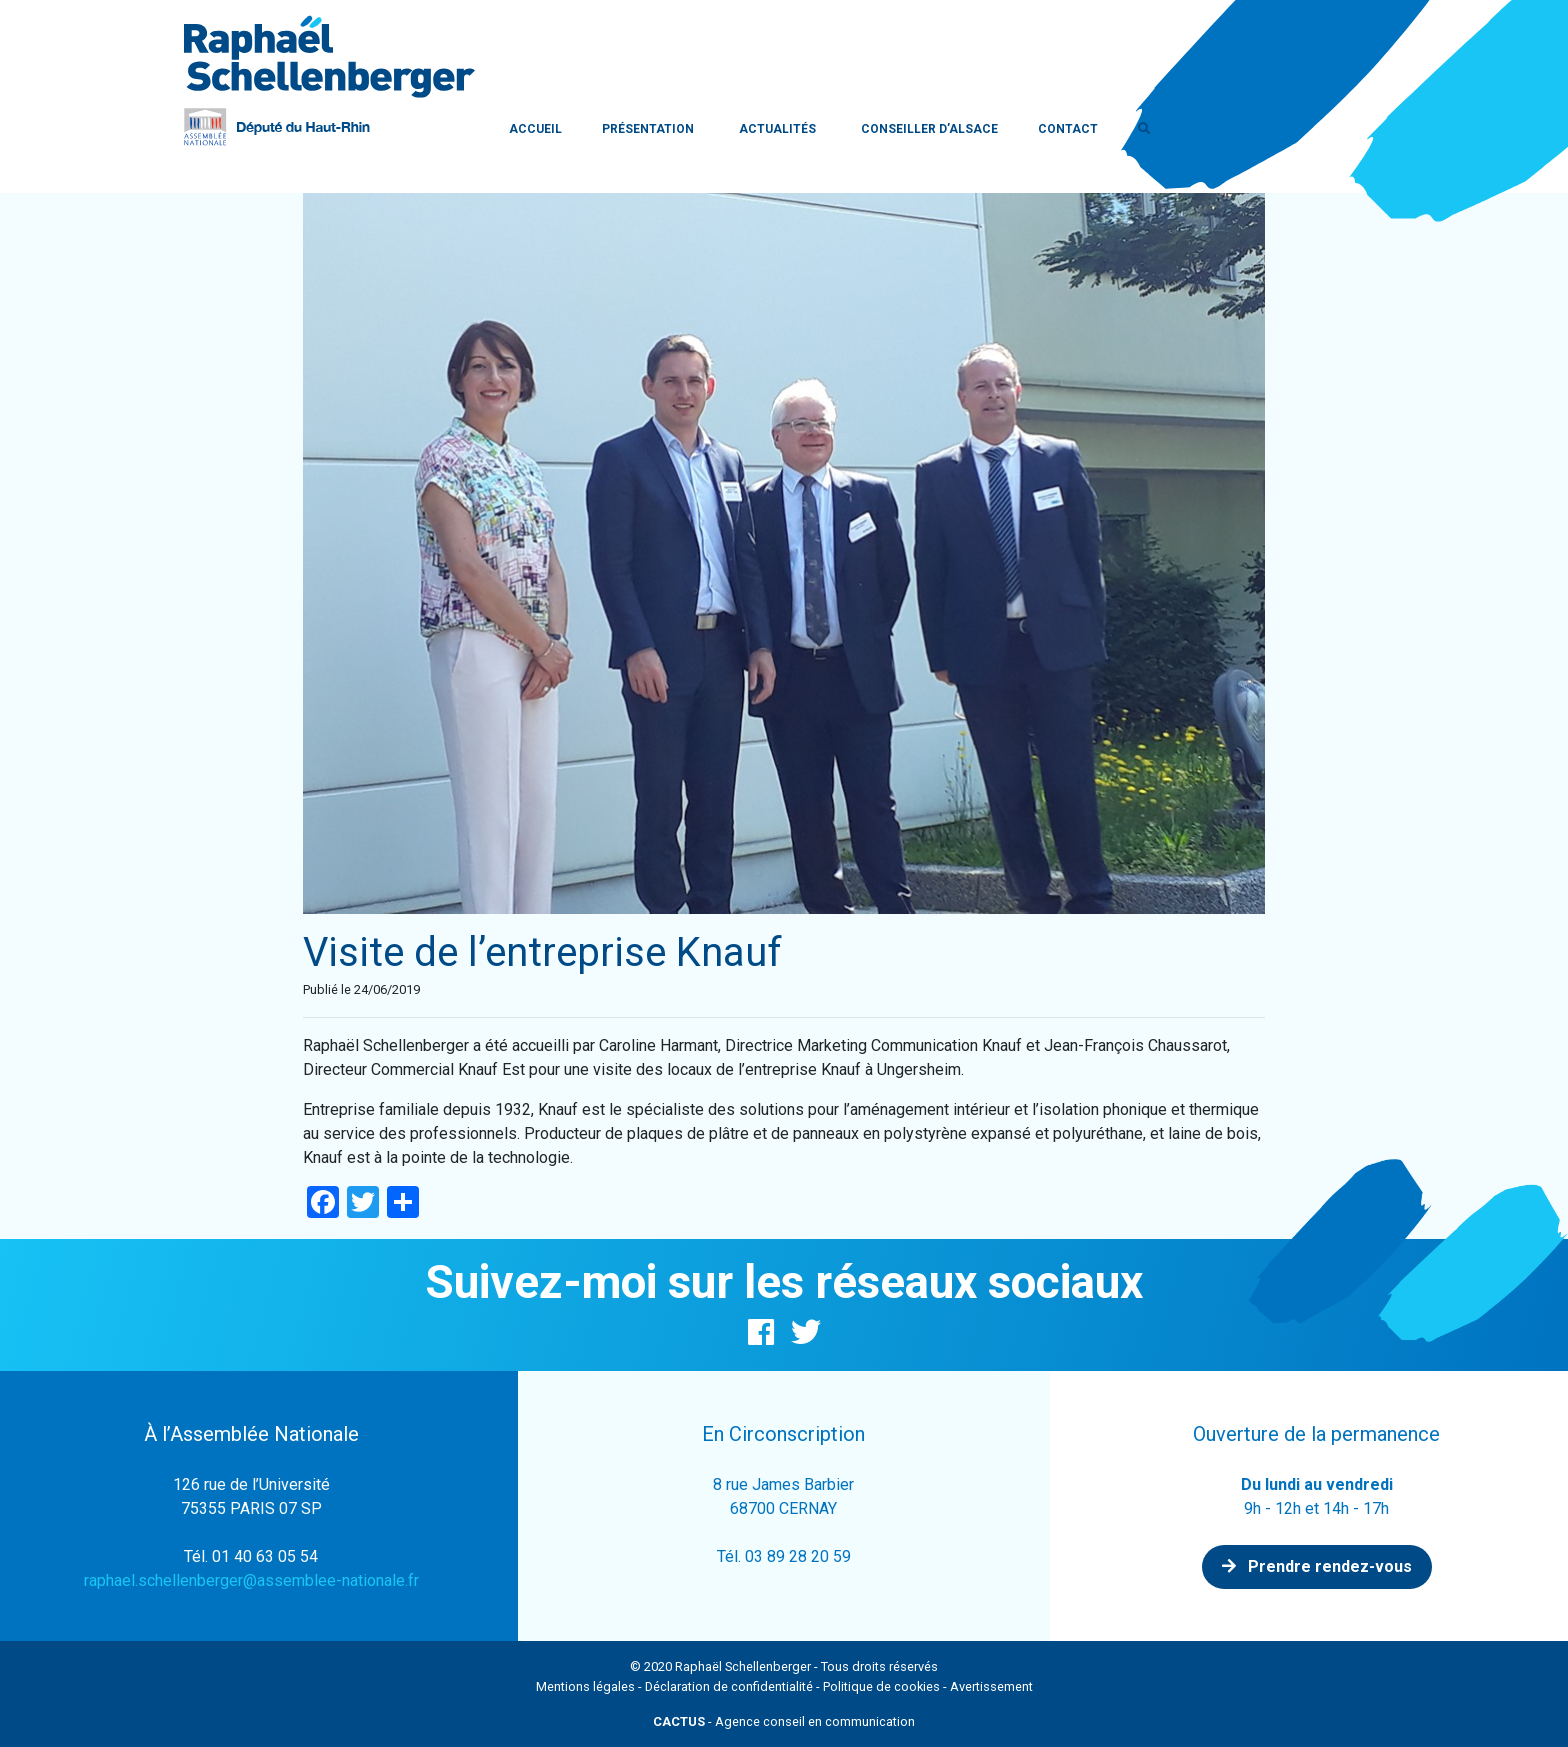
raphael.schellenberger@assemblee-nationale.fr (251, 1580)
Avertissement (991, 1686)
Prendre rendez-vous (1317, 1566)
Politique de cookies (881, 1686)
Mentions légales (585, 1686)
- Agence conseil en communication (784, 1721)
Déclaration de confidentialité (729, 1686)
